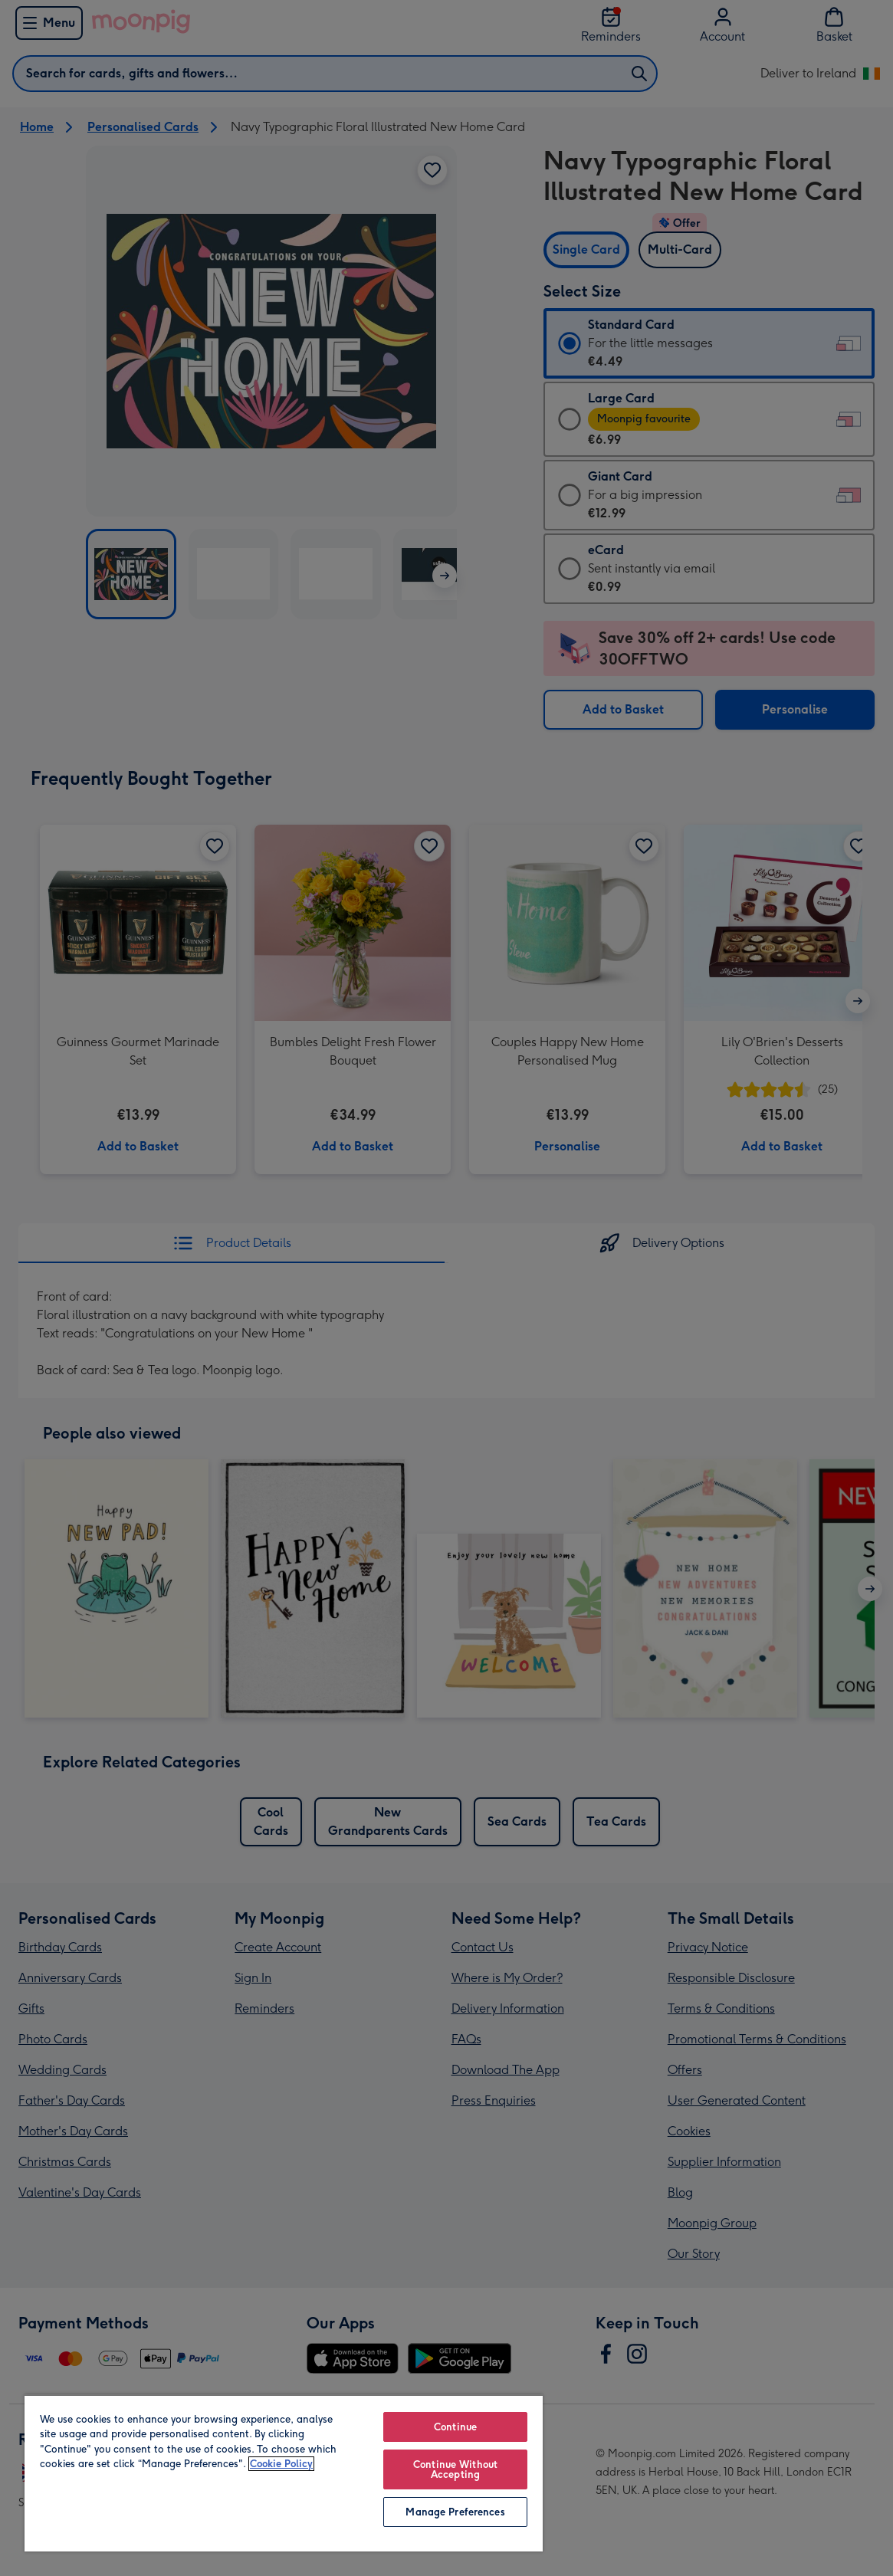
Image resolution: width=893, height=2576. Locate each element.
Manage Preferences (454, 2512)
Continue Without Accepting (455, 2469)
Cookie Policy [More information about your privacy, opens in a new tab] (281, 2463)
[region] (284, 2472)
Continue (455, 2427)
